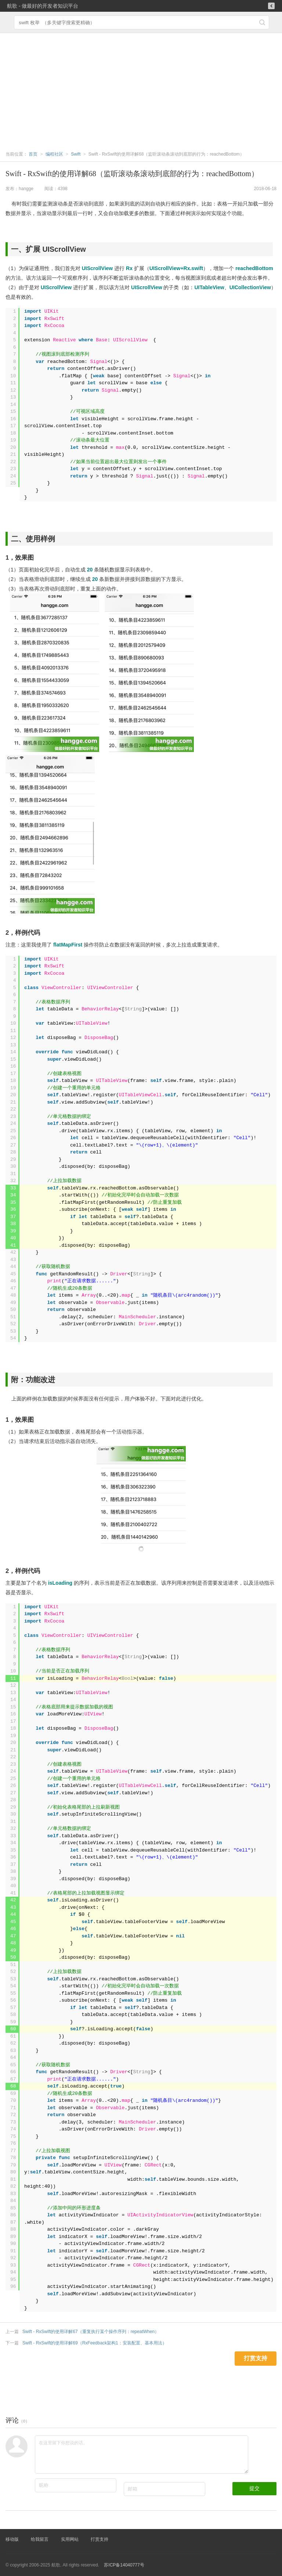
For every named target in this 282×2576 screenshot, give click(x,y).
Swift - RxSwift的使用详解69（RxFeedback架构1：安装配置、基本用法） (94, 2343)
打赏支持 (99, 2539)
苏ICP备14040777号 (124, 2565)
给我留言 (39, 2539)
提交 (254, 2488)
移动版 (12, 2539)
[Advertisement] (141, 88)
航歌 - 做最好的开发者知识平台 (42, 6)
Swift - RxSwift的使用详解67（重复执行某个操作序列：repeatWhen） (90, 2331)
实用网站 (70, 2539)
